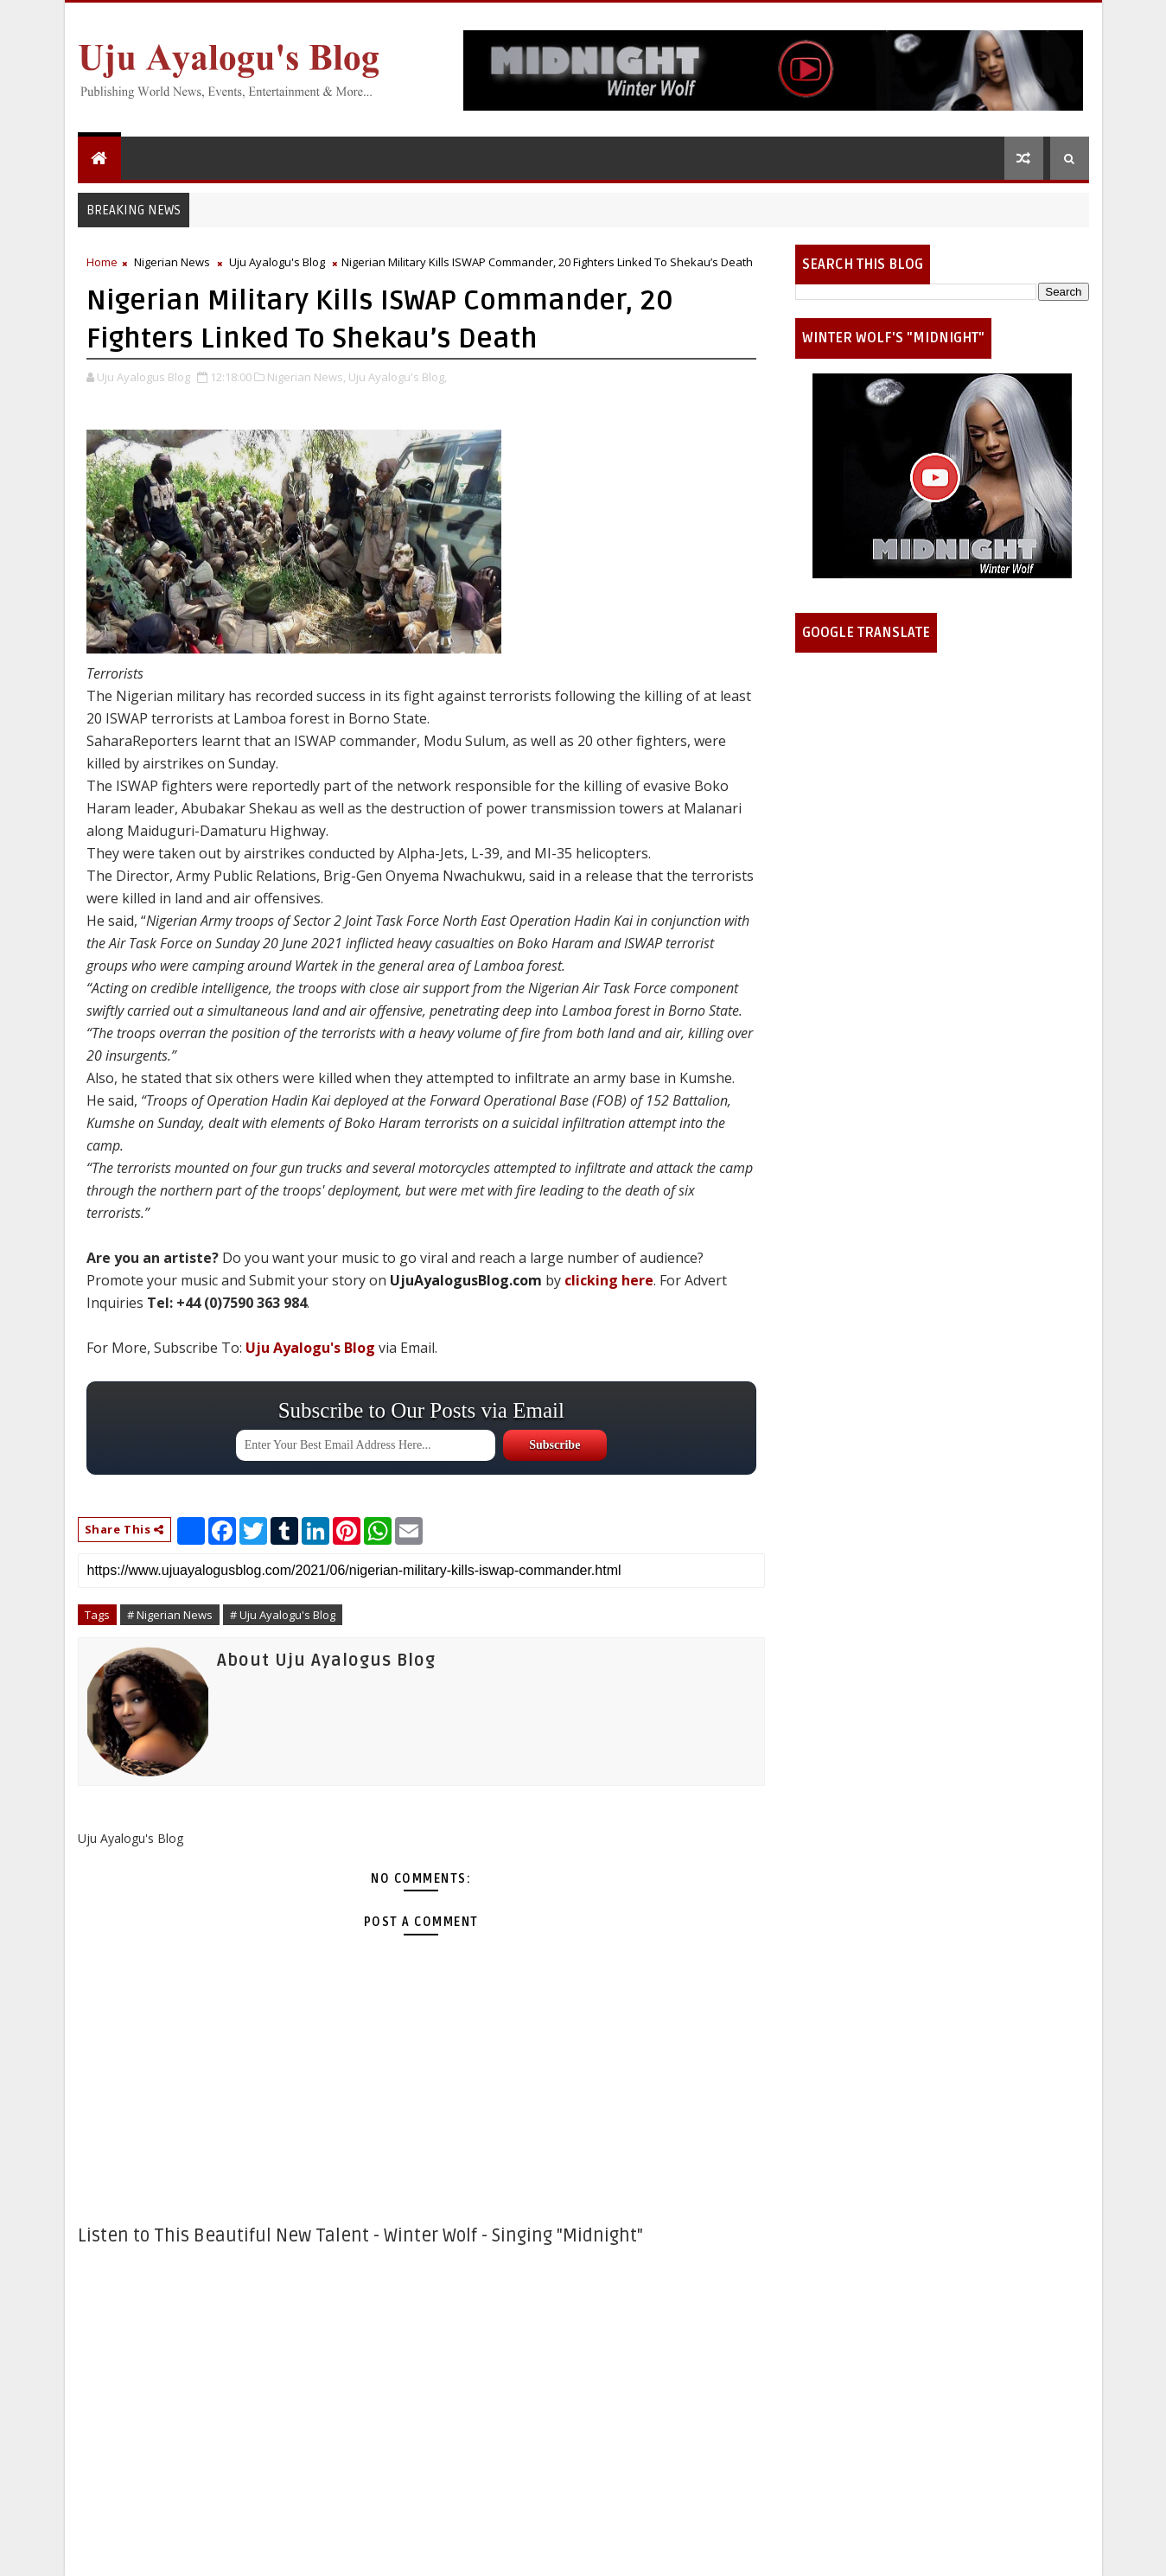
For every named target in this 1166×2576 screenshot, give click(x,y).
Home (102, 262)
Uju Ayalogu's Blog (277, 262)
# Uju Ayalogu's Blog (282, 1615)
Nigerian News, (306, 377)
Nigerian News (172, 262)
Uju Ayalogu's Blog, (397, 377)
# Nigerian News (170, 1615)
